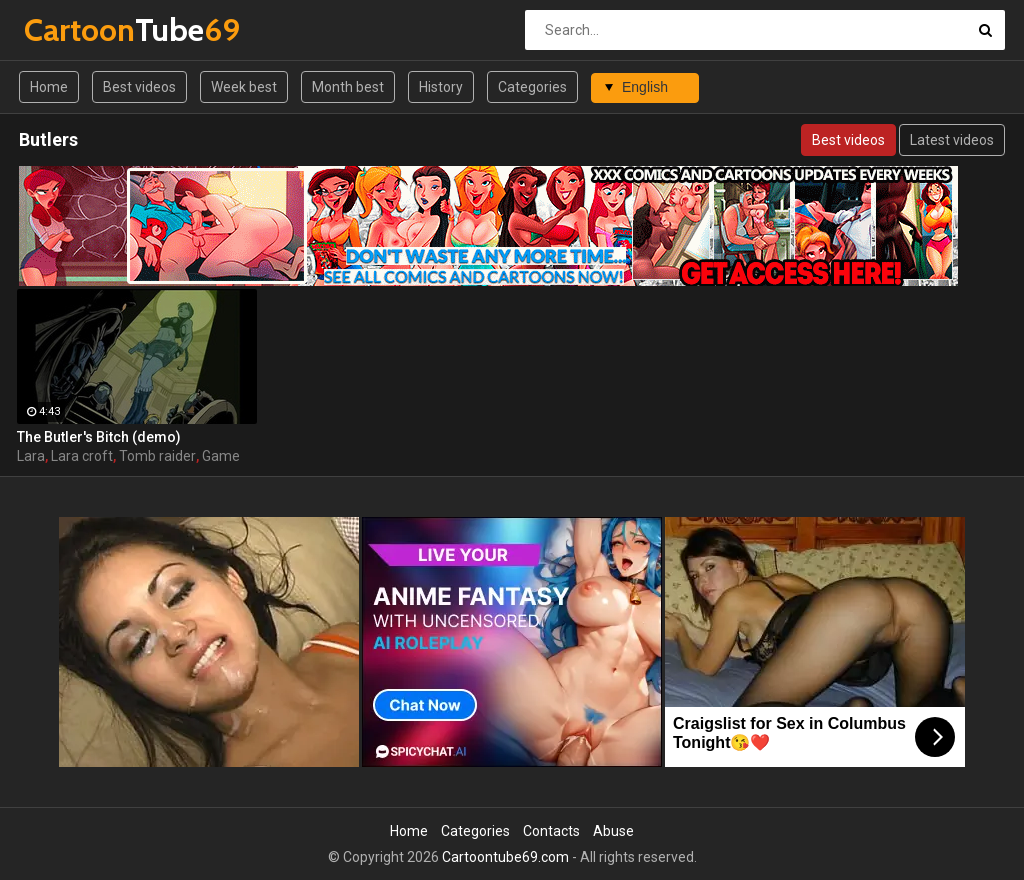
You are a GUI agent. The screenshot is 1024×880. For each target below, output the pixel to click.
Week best (244, 87)
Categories (532, 87)
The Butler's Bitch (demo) (99, 437)
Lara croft (82, 456)
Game (221, 456)
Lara (31, 456)
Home (49, 87)
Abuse (613, 831)
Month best (348, 87)
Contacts (551, 831)
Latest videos (952, 140)
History (441, 87)
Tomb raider (157, 456)
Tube (76, 29)
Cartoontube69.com (505, 857)
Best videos (139, 87)
